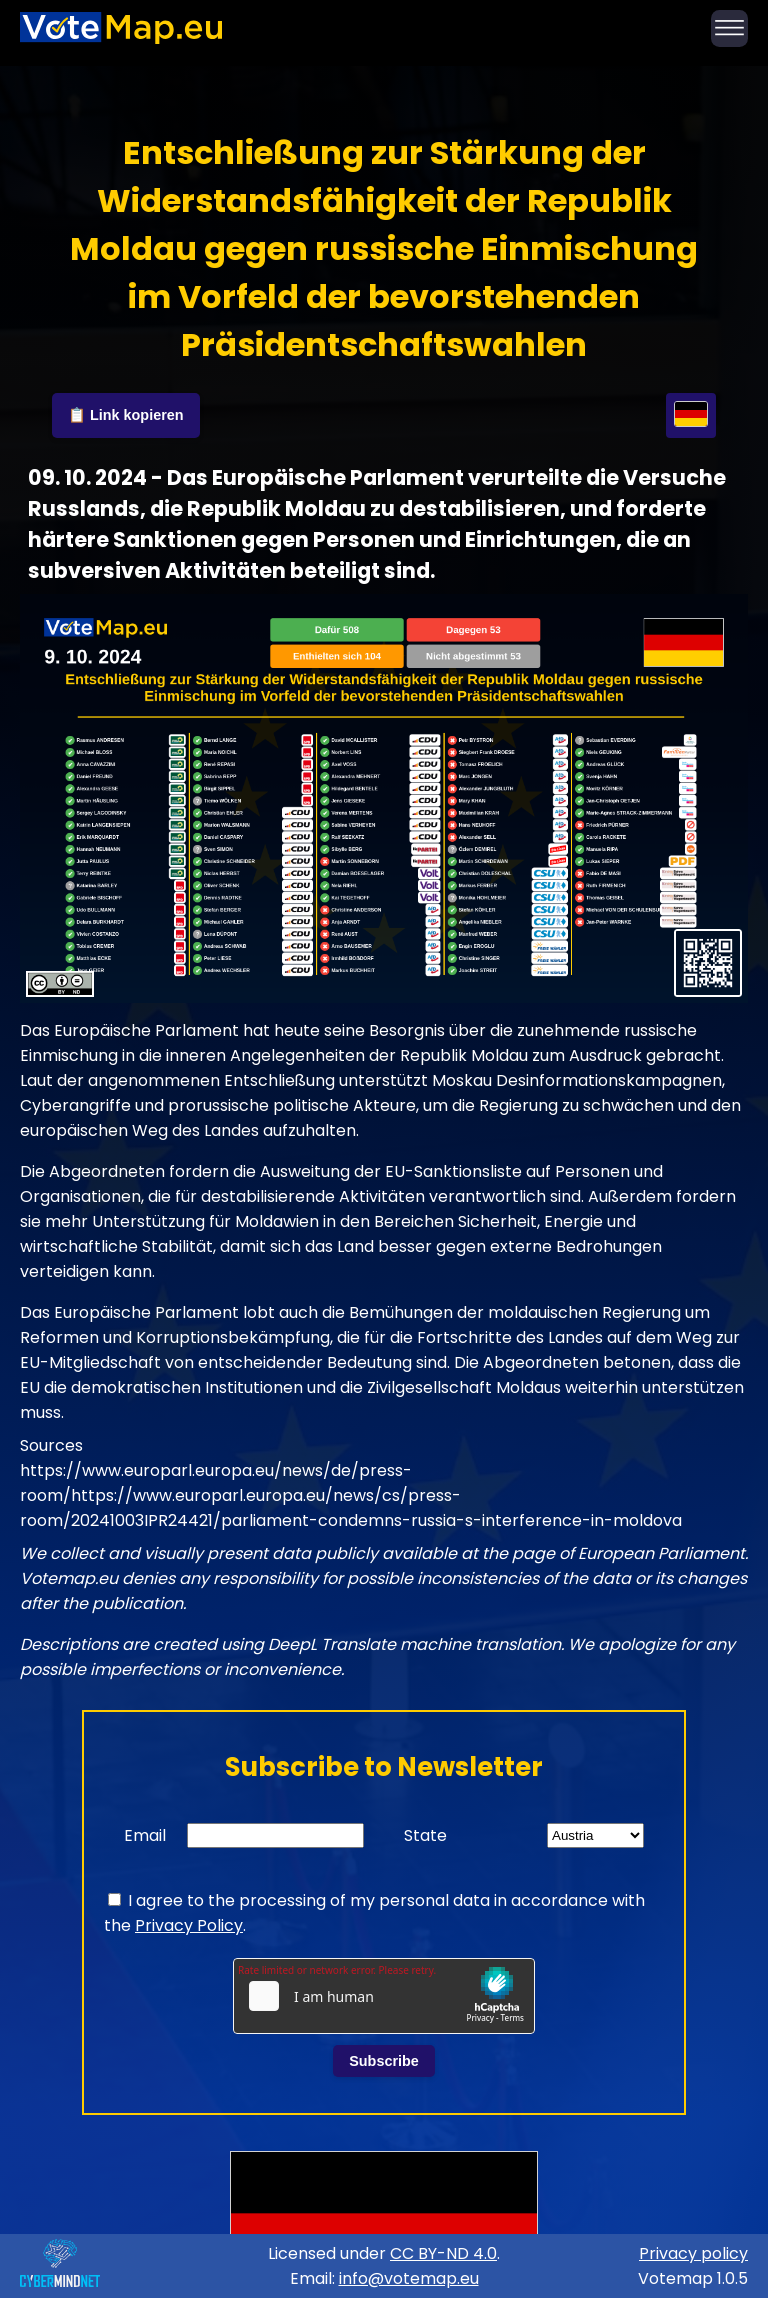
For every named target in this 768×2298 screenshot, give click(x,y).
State (425, 1835)
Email (145, 1835)
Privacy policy (693, 2253)
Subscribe (384, 2061)
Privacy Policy (189, 1925)
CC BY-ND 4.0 (443, 2253)
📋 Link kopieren (126, 415)
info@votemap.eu (409, 2278)
